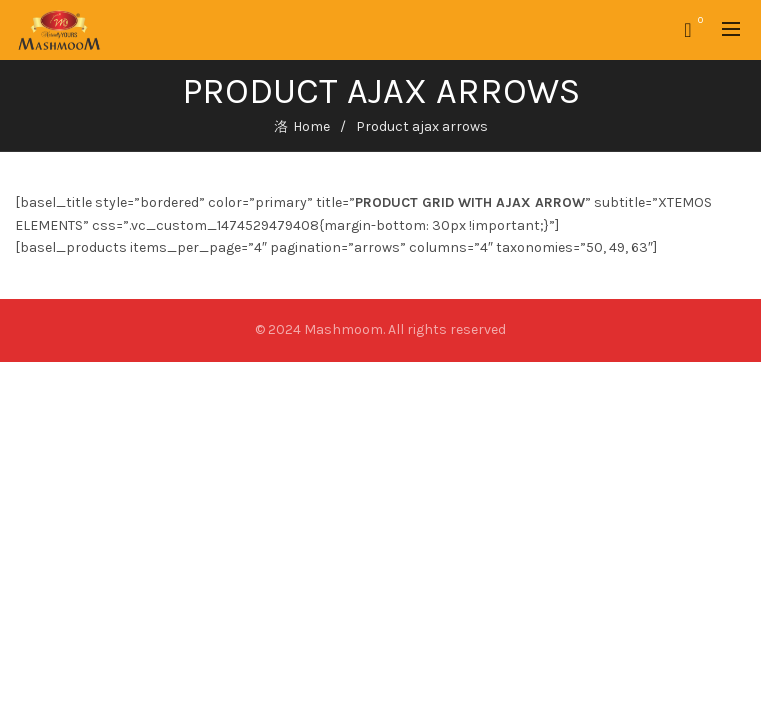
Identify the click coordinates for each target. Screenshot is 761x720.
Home (311, 126)
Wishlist (698, 21)
